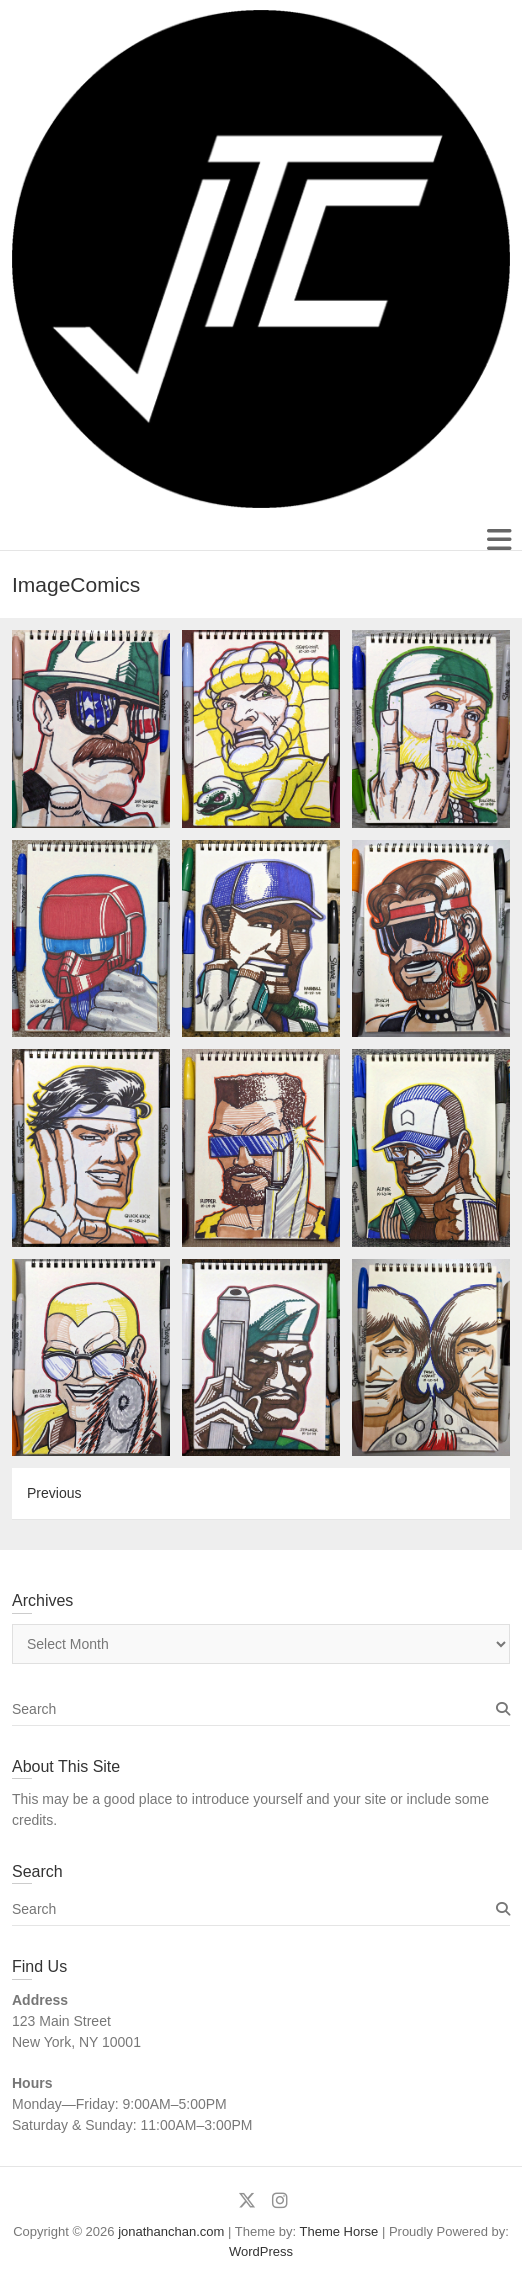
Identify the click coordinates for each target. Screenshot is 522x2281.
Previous (54, 1493)
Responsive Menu (498, 539)
